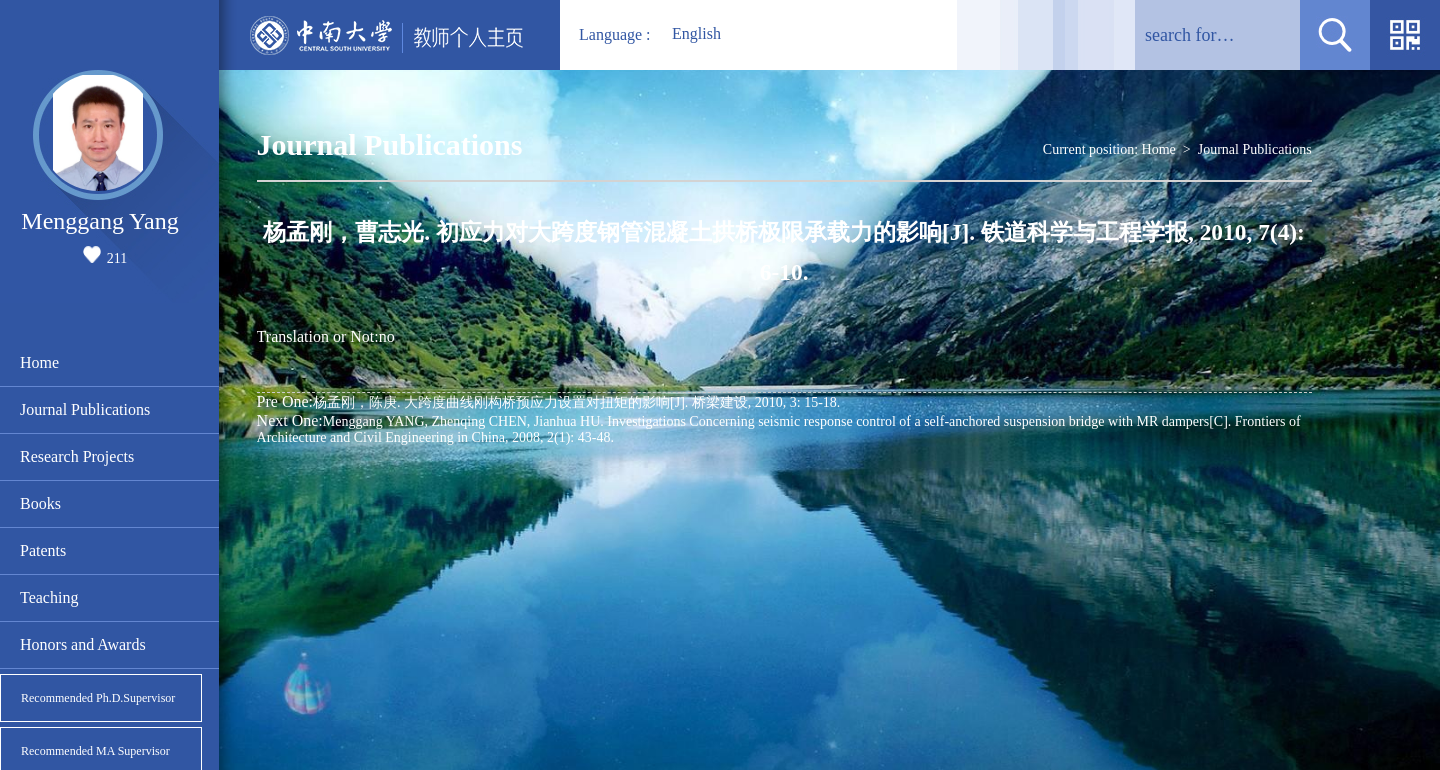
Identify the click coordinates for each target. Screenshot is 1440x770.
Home (39, 362)
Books (40, 503)
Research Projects (77, 456)
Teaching (49, 597)
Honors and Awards (83, 644)
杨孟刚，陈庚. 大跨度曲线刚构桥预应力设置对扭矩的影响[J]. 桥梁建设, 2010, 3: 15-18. (549, 401)
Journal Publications (85, 409)
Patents (43, 550)
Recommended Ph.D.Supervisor (98, 698)
